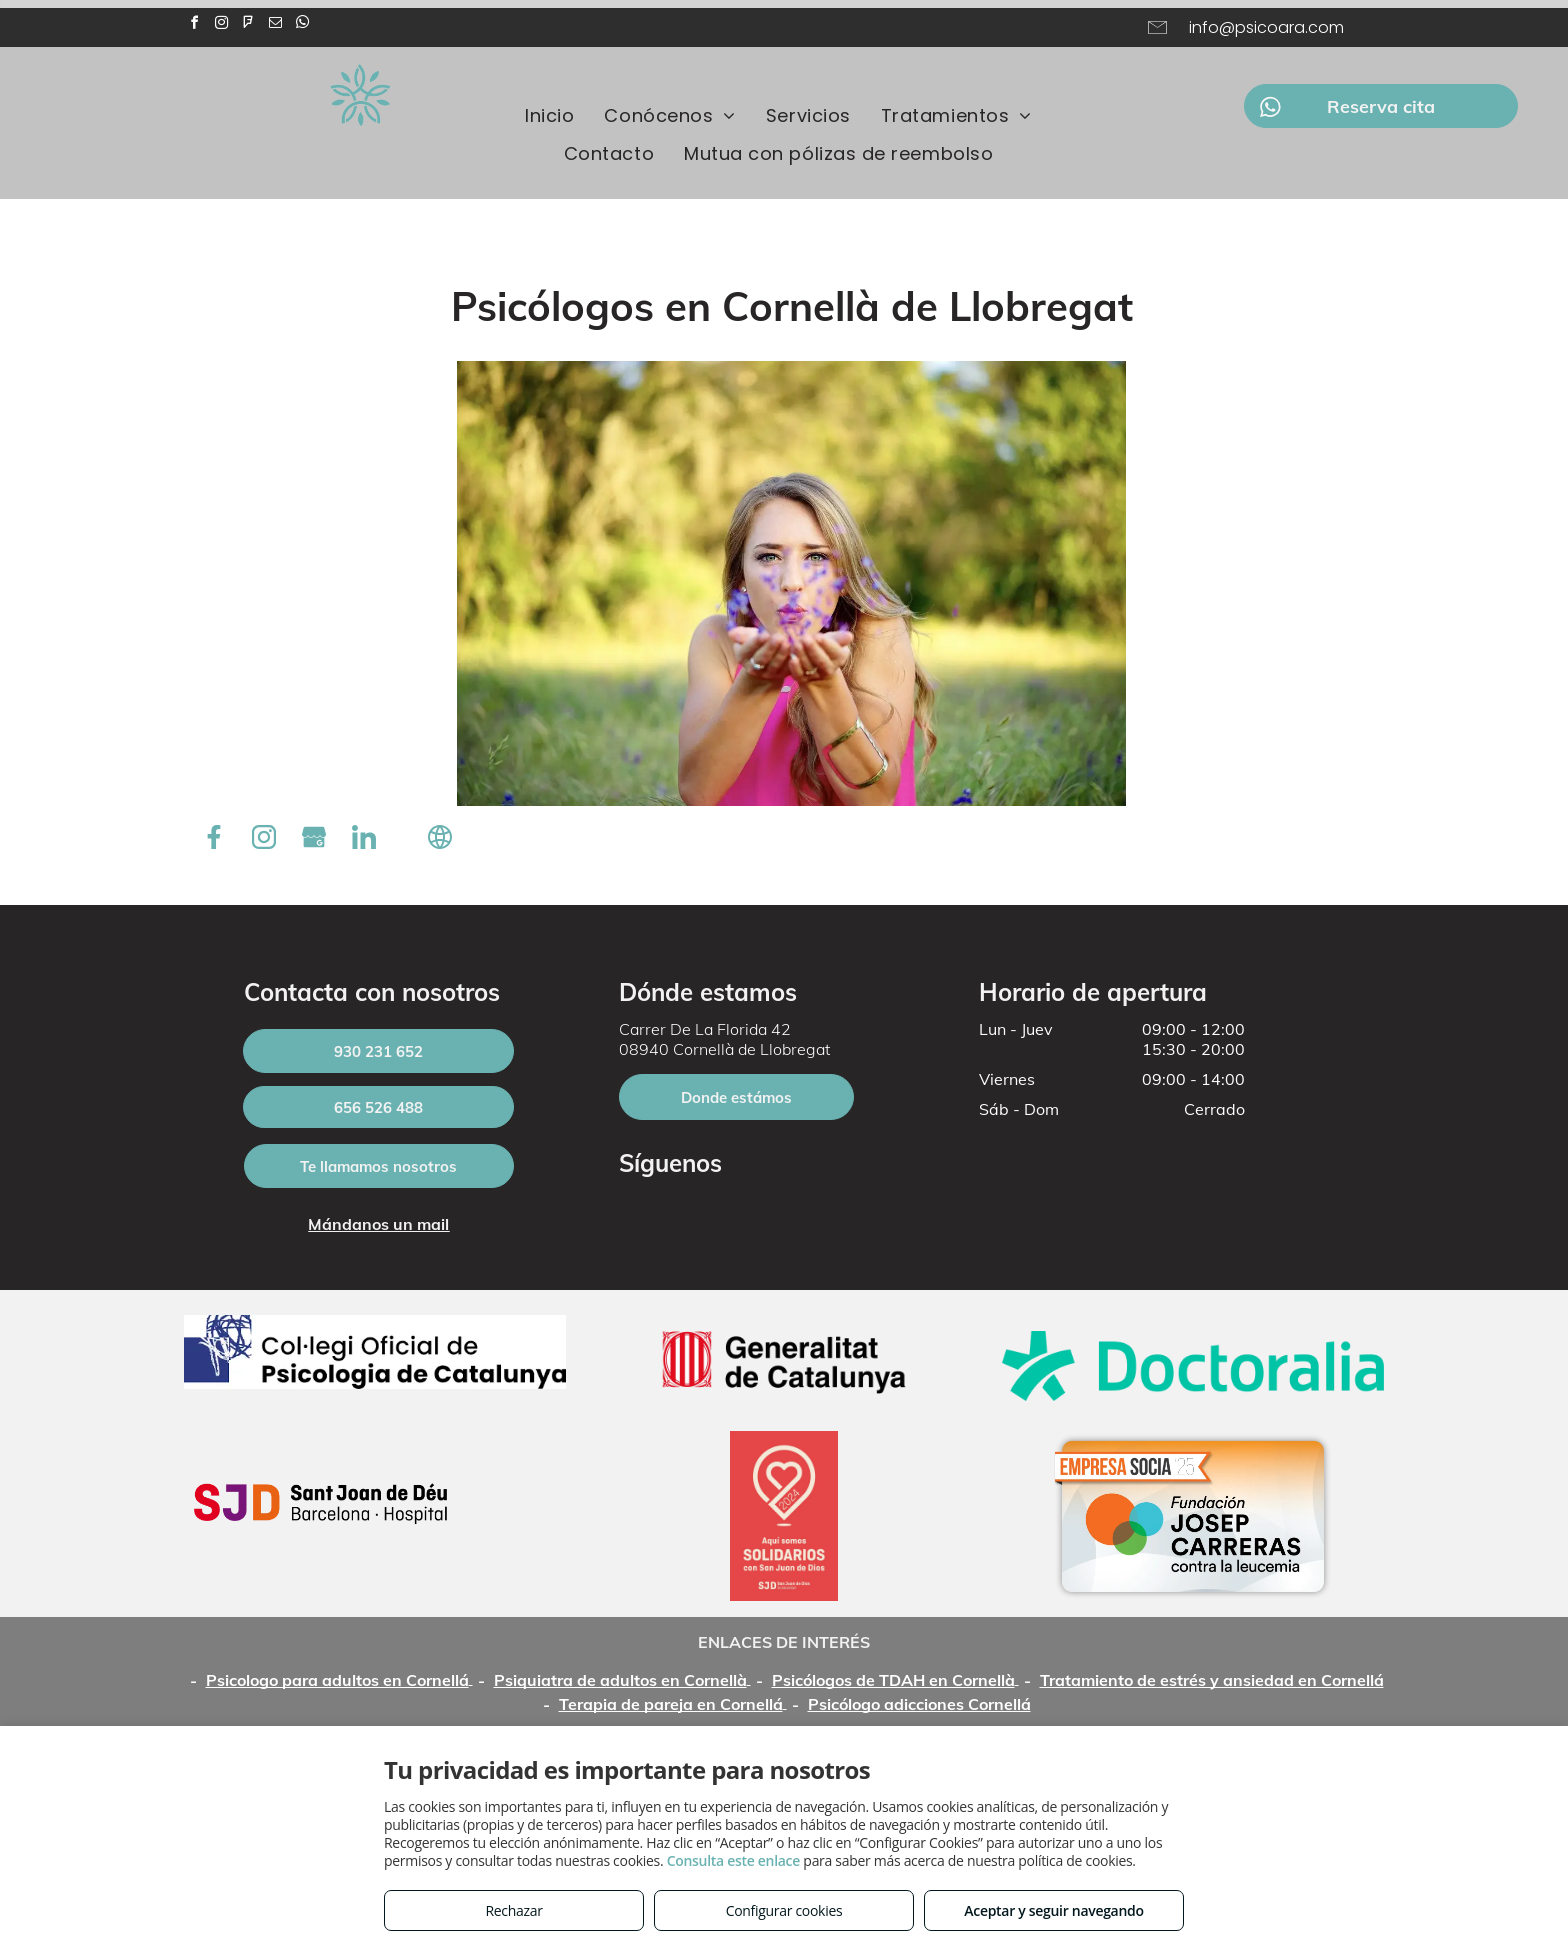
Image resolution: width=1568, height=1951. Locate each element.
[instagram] (221, 25)
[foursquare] (248, 25)
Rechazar (513, 1910)
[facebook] (194, 25)
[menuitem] (549, 115)
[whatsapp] (302, 25)
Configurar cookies (784, 1910)
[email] (275, 25)
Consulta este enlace (733, 1860)
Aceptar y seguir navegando (1053, 1910)
